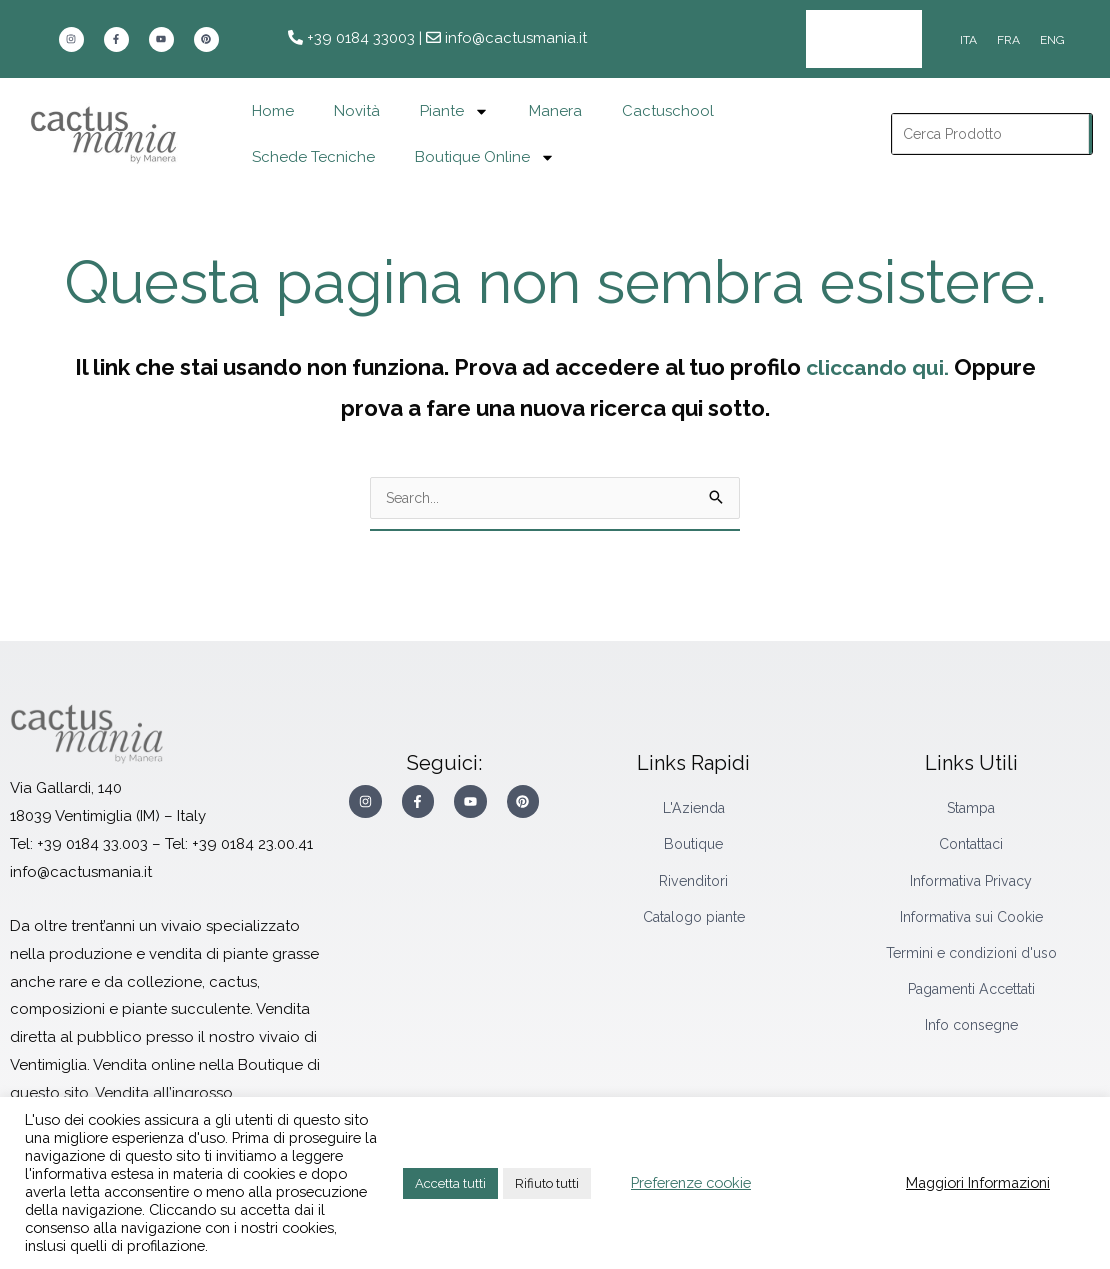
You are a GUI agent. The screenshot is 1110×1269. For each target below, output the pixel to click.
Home (273, 97)
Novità (357, 97)
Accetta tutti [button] (450, 1183)
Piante (454, 96)
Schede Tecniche (313, 143)
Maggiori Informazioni (978, 1182)
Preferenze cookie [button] (691, 1182)
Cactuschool (668, 97)
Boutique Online (485, 142)
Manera (555, 97)
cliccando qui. (877, 352)
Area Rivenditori (848, 32)
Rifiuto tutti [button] (547, 1183)
